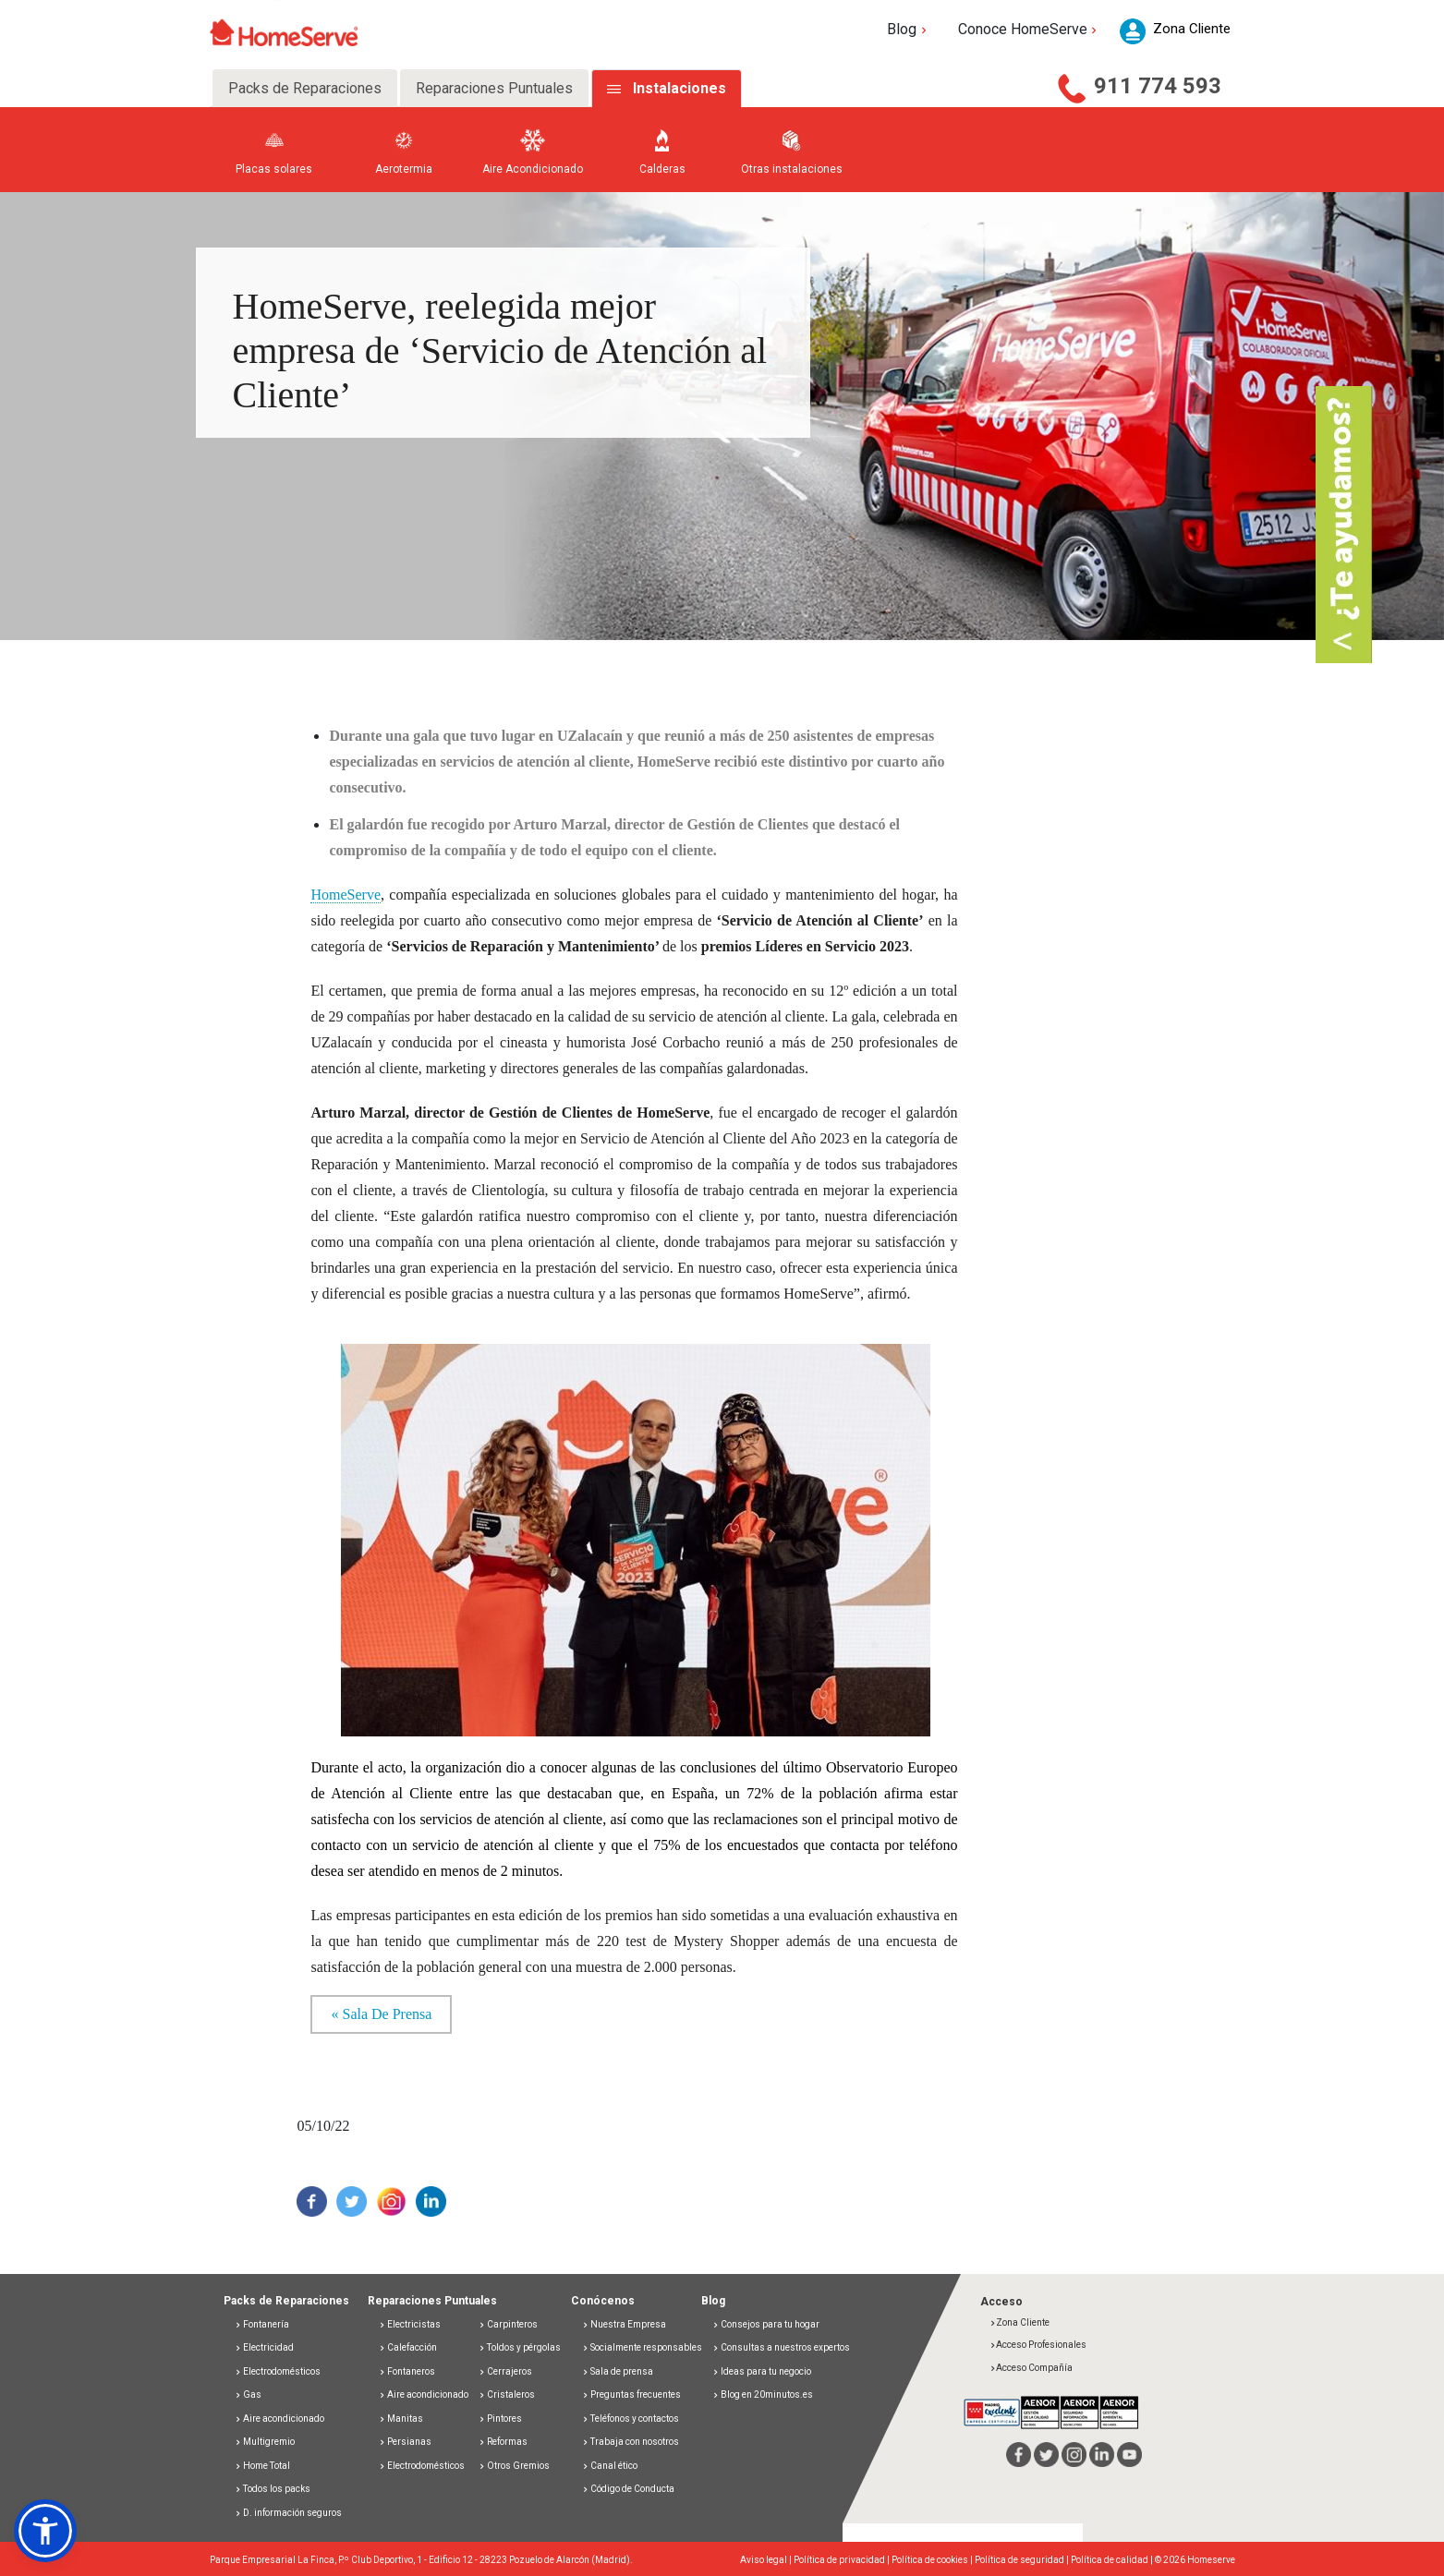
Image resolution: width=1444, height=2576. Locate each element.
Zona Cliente (1019, 2322)
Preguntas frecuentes (631, 2394)
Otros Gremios (514, 2466)
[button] (45, 2531)
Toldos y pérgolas (520, 2347)
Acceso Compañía (1031, 2368)
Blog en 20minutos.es (762, 2394)
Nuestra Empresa (624, 2324)
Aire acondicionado (279, 2418)
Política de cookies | (933, 2560)
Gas (248, 2394)
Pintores (500, 2418)
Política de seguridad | (1023, 2560)
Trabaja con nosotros (630, 2442)
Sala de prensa (617, 2371)
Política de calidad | (1113, 2560)
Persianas (405, 2442)
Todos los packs (272, 2489)
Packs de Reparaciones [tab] (305, 88)
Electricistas (410, 2324)
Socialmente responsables (642, 2347)
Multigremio (265, 2442)
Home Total (262, 2466)
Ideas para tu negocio (761, 2371)
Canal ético (609, 2466)
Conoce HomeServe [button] (1029, 29)
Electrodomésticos (278, 2371)
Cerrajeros (505, 2371)
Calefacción (408, 2347)
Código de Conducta (628, 2489)
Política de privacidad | (843, 2560)
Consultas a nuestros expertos (781, 2347)
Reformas (503, 2442)
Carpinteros (508, 2324)
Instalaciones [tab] (679, 88)
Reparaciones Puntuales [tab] (494, 88)
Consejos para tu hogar (765, 2324)
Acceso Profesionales (1037, 2345)
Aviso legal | (767, 2560)
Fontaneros (407, 2371)
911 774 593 (1157, 86)
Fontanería (262, 2324)
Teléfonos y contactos (630, 2418)
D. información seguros (288, 2513)
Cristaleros (507, 2394)
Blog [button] (908, 29)
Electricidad (264, 2347)
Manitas (401, 2418)
